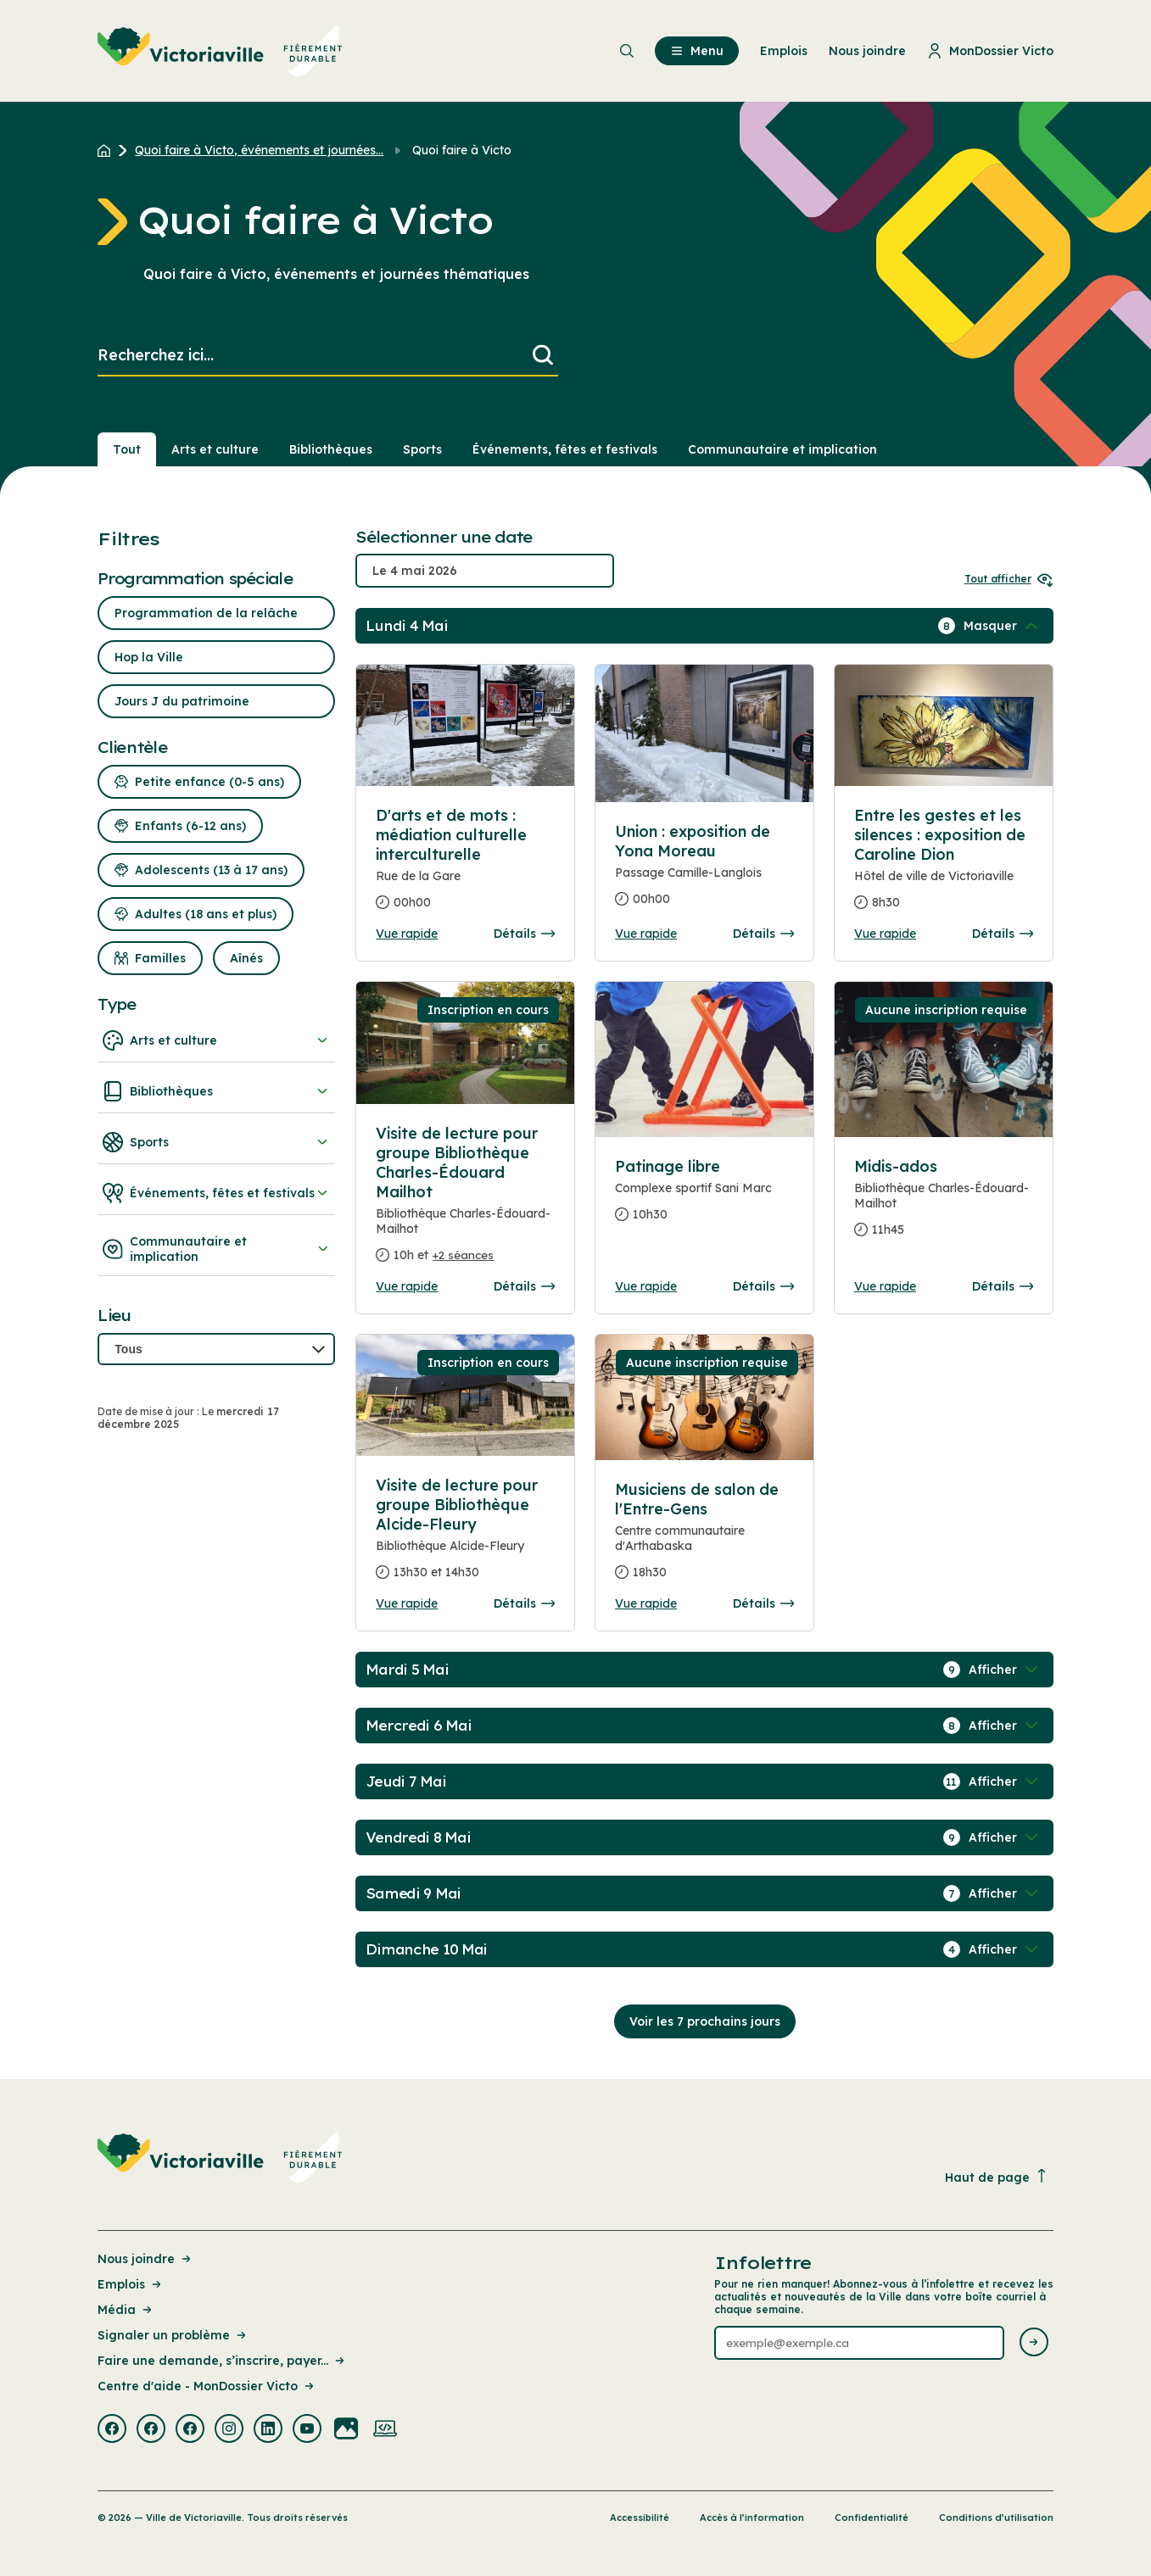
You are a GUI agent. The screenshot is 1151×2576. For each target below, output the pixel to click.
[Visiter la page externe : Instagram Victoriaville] (229, 2430)
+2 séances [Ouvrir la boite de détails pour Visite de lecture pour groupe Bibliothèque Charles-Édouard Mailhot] (463, 1255)
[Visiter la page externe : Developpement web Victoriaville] (385, 2430)
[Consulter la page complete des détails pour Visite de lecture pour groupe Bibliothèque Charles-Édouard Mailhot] (465, 1201)
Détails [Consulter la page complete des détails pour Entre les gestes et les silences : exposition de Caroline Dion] (1002, 933)
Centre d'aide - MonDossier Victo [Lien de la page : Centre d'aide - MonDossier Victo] (207, 2386)
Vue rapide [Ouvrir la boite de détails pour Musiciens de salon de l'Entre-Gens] (646, 1603)
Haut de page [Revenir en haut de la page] (996, 2177)
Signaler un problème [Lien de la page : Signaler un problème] (173, 2335)
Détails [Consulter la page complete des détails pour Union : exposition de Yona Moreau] (763, 933)
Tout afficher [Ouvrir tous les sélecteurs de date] (1008, 579)
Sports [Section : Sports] (422, 449)
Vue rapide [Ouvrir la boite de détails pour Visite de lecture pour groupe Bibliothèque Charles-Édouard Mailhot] (407, 1286)
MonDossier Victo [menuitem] (990, 51)
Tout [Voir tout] (127, 449)
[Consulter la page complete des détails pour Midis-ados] (943, 1205)
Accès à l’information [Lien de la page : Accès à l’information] (752, 2517)
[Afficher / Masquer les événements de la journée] (1002, 626)
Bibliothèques (216, 1091)
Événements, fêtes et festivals (216, 1193)
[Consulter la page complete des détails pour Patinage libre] (704, 1197)
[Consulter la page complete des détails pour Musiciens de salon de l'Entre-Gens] (704, 1538)
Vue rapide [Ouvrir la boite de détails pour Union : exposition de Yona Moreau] (646, 933)
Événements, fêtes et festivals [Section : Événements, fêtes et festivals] (564, 449)
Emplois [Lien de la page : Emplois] (131, 2284)
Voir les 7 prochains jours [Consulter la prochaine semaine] (704, 2021)
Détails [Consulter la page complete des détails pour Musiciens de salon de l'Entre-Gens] (763, 1603)
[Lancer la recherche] (543, 355)
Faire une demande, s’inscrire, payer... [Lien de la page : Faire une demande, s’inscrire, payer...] (222, 2360)
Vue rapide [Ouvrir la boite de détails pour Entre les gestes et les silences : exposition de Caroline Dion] (885, 933)
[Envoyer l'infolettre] (1033, 2343)
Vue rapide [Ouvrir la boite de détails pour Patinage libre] (646, 1286)
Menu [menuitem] (697, 51)
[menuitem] (220, 50)
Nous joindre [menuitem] (867, 51)
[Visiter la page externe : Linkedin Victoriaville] (268, 2430)
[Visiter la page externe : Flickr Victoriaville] (346, 2430)
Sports (216, 1142)
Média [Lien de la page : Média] (126, 2309)
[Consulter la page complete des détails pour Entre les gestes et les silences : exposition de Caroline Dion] (943, 866)
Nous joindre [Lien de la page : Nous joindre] (145, 2259)
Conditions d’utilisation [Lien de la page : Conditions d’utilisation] (996, 2517)
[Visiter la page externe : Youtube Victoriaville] (307, 2430)
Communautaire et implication (216, 1249)
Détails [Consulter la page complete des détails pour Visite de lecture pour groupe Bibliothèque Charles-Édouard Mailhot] (524, 1286)
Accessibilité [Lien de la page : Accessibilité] (639, 2517)
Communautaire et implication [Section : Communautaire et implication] (782, 449)
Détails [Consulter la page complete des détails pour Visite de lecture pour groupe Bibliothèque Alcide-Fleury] (524, 1603)
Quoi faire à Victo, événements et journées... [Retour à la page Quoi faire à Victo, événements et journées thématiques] (259, 150)
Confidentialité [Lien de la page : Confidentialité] (871, 2517)
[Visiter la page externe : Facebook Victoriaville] (112, 2430)
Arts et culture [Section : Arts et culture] (215, 449)
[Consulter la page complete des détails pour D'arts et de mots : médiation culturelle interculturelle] (465, 866)
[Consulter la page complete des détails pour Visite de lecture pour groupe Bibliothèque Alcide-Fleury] (465, 1535)
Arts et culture (216, 1040)
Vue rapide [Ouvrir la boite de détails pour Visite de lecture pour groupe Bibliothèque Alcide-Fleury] (407, 1603)
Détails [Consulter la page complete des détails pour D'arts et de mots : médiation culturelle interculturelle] (524, 933)
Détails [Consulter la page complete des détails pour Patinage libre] (763, 1286)
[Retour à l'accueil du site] (108, 150)
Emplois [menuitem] (783, 51)
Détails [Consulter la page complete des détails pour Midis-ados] (1002, 1286)
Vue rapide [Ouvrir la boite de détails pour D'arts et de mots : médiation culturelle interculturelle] (407, 933)
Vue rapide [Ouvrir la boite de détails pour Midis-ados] (885, 1286)
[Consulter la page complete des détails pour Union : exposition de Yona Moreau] (704, 872)
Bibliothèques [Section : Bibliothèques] (330, 449)
